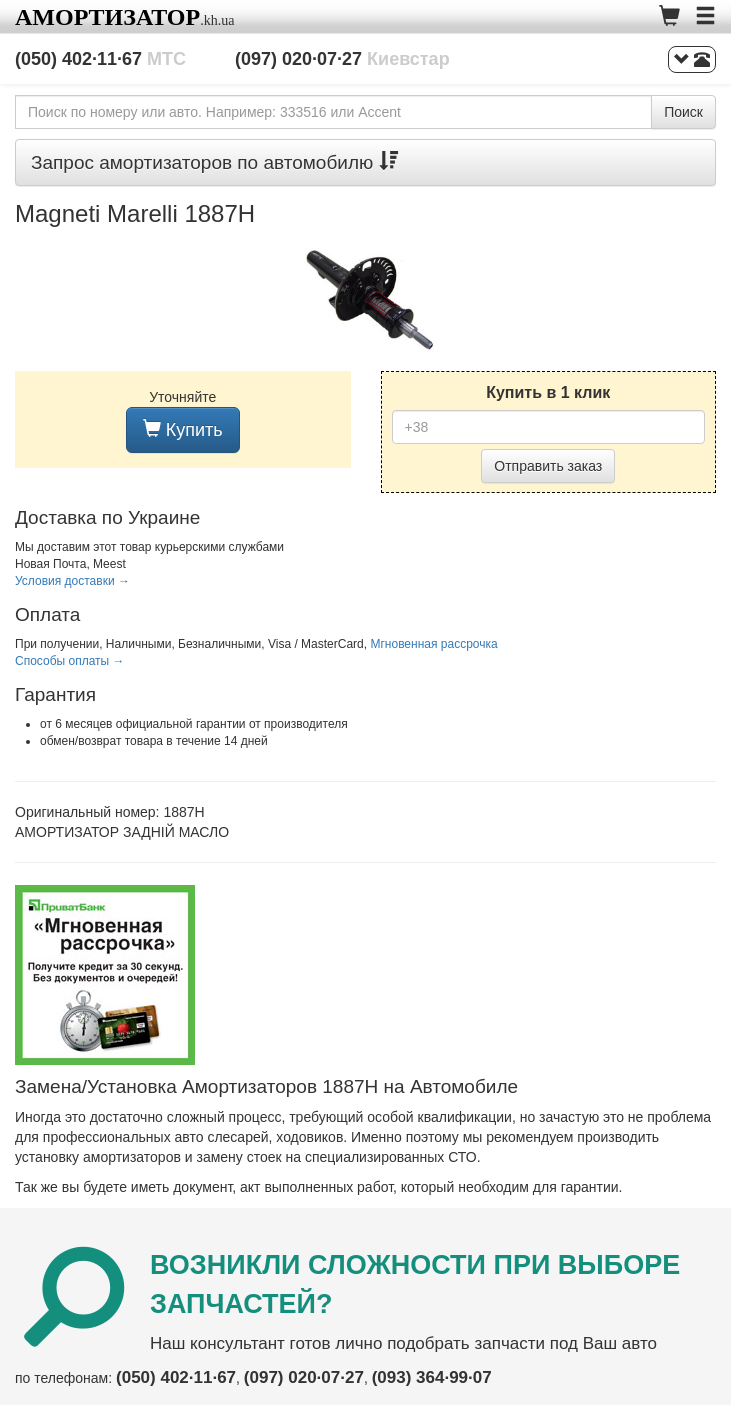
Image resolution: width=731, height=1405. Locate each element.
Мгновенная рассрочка (433, 644)
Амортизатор (107, 17)
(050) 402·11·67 (100, 59)
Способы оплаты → (70, 661)
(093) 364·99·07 (432, 1377)
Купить (183, 429)
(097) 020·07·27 (342, 59)
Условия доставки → (72, 581)
